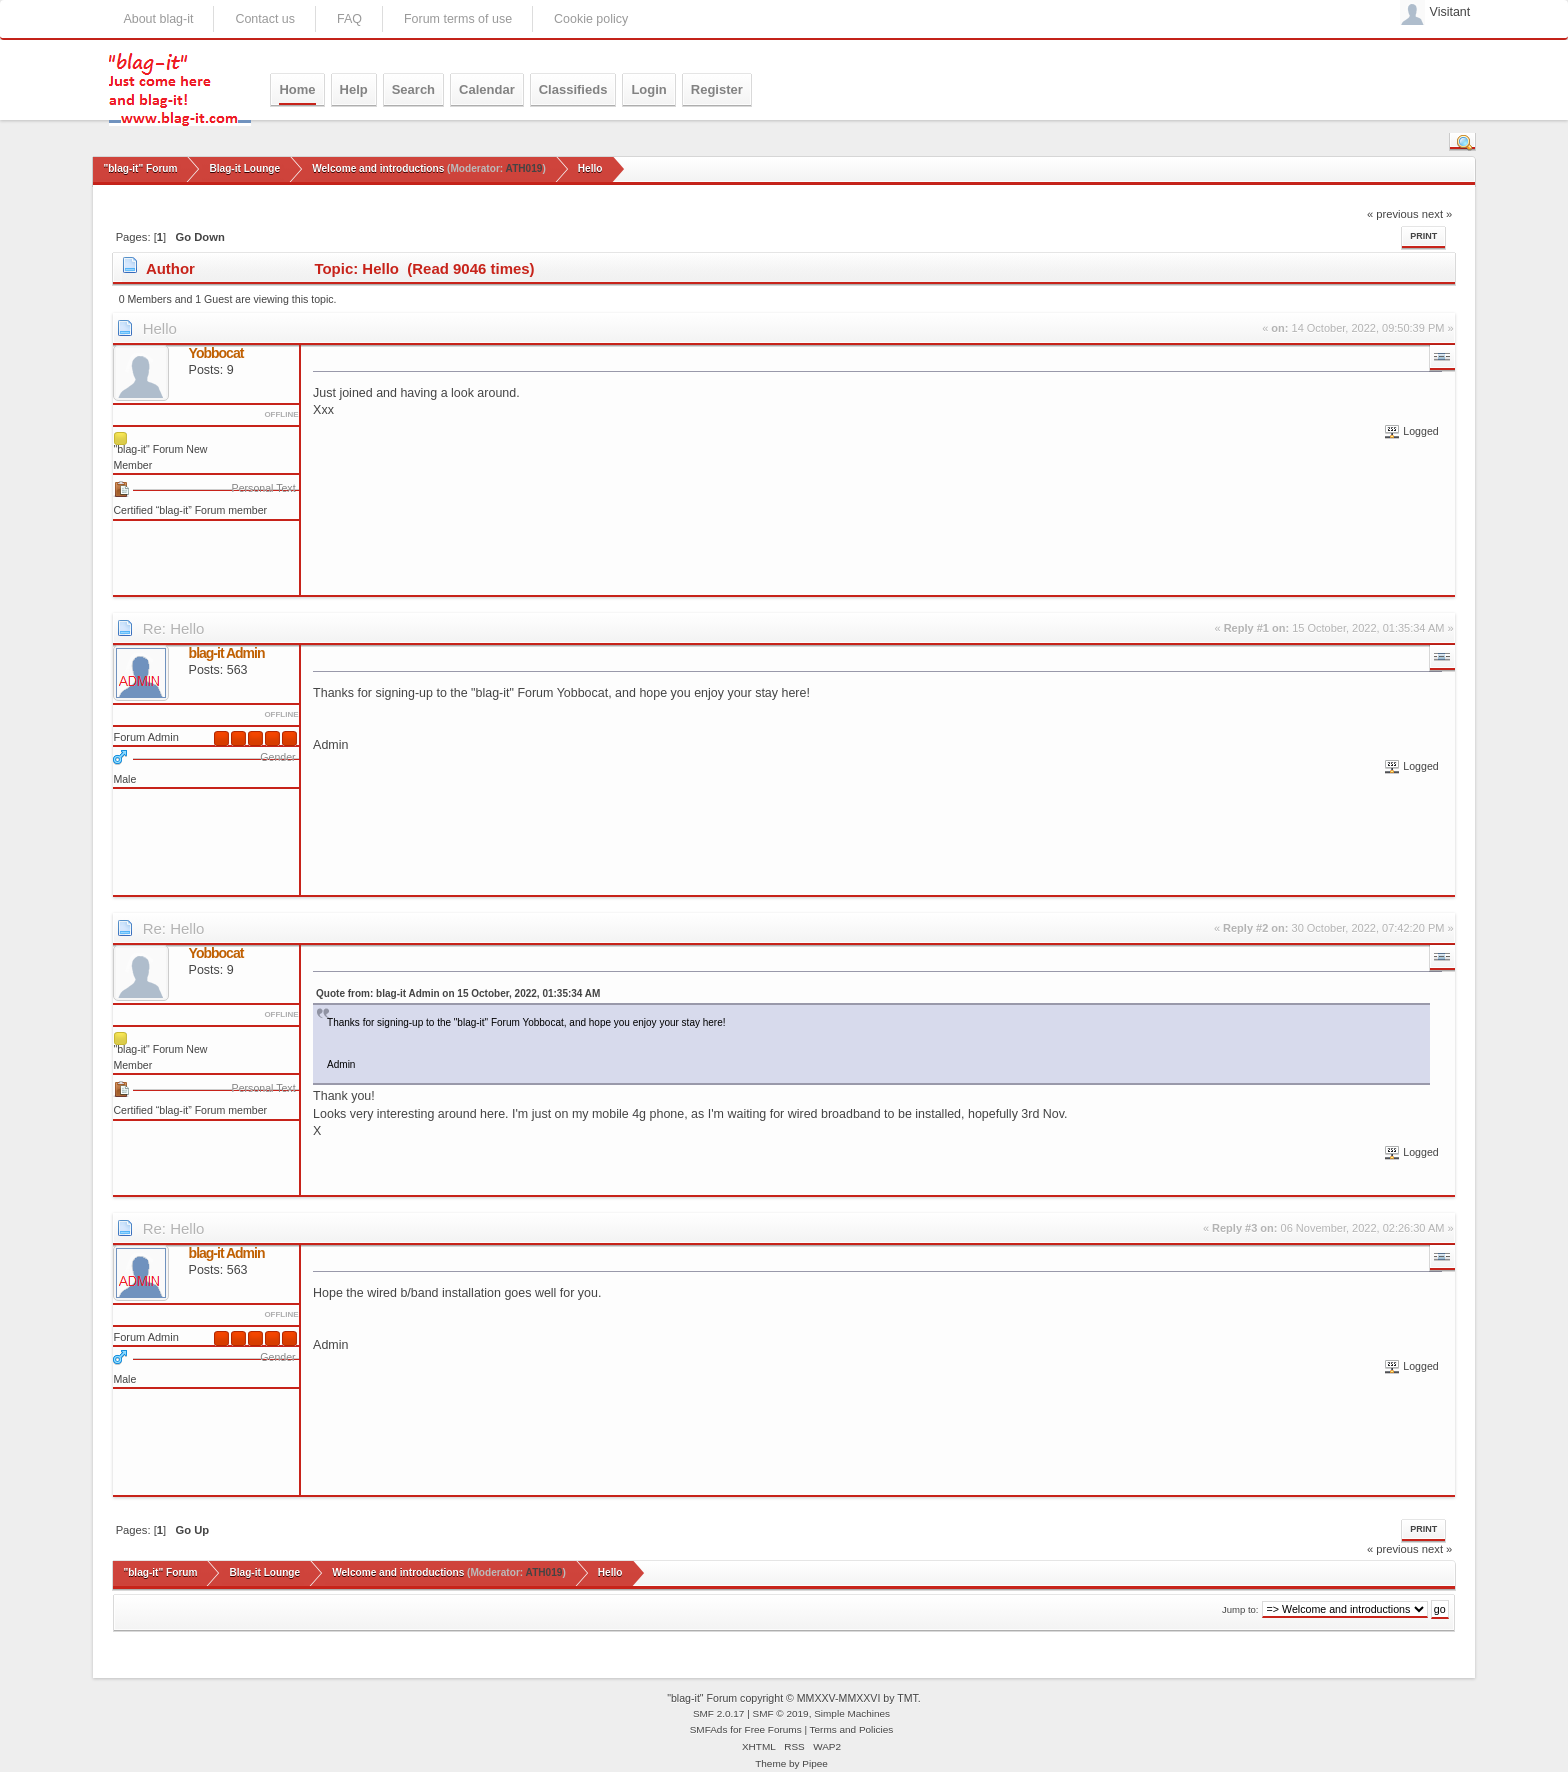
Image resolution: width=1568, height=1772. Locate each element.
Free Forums (773, 1729)
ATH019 (524, 168)
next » (1437, 214)
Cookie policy (591, 19)
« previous (1393, 214)
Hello (160, 328)
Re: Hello (174, 628)
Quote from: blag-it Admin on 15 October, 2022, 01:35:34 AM (458, 993)
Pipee (815, 1763)
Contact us (265, 19)
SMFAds (709, 1729)
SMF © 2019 (781, 1713)
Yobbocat (216, 353)
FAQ (349, 19)
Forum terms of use (458, 19)
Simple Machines (852, 1713)
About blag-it (158, 19)
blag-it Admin (227, 653)
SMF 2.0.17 (719, 1713)
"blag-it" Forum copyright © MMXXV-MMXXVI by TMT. (794, 1698)
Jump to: (1240, 1609)
